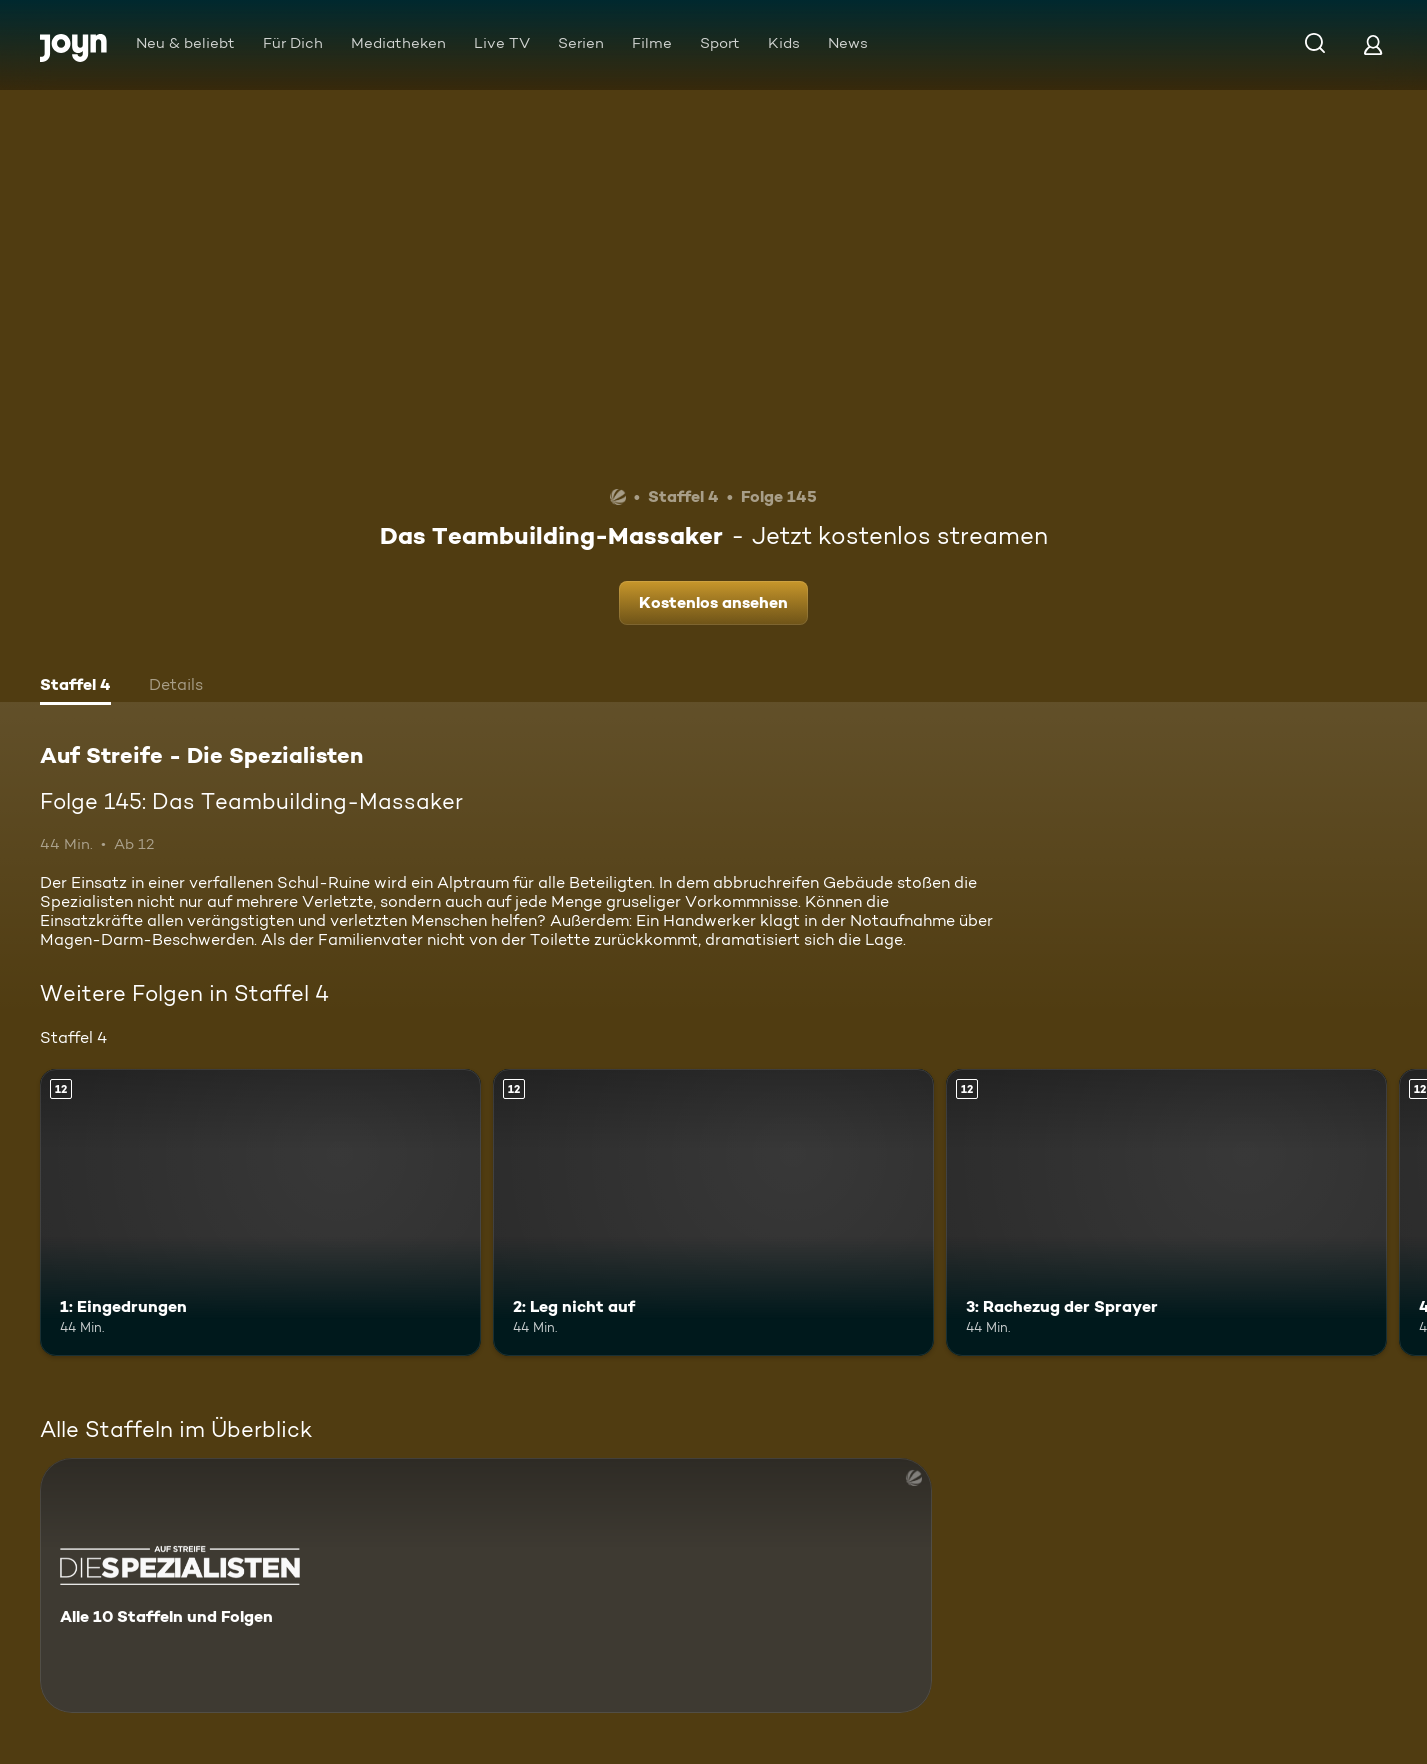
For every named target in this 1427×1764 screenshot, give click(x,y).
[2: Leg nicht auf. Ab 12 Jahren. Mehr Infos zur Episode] (713, 1212)
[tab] (75, 687)
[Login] (1373, 44)
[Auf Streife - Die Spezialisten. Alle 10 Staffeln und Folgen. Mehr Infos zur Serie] (486, 1585)
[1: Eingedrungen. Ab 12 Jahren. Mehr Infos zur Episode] (260, 1212)
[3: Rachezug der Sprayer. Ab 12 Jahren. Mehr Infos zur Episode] (1166, 1212)
